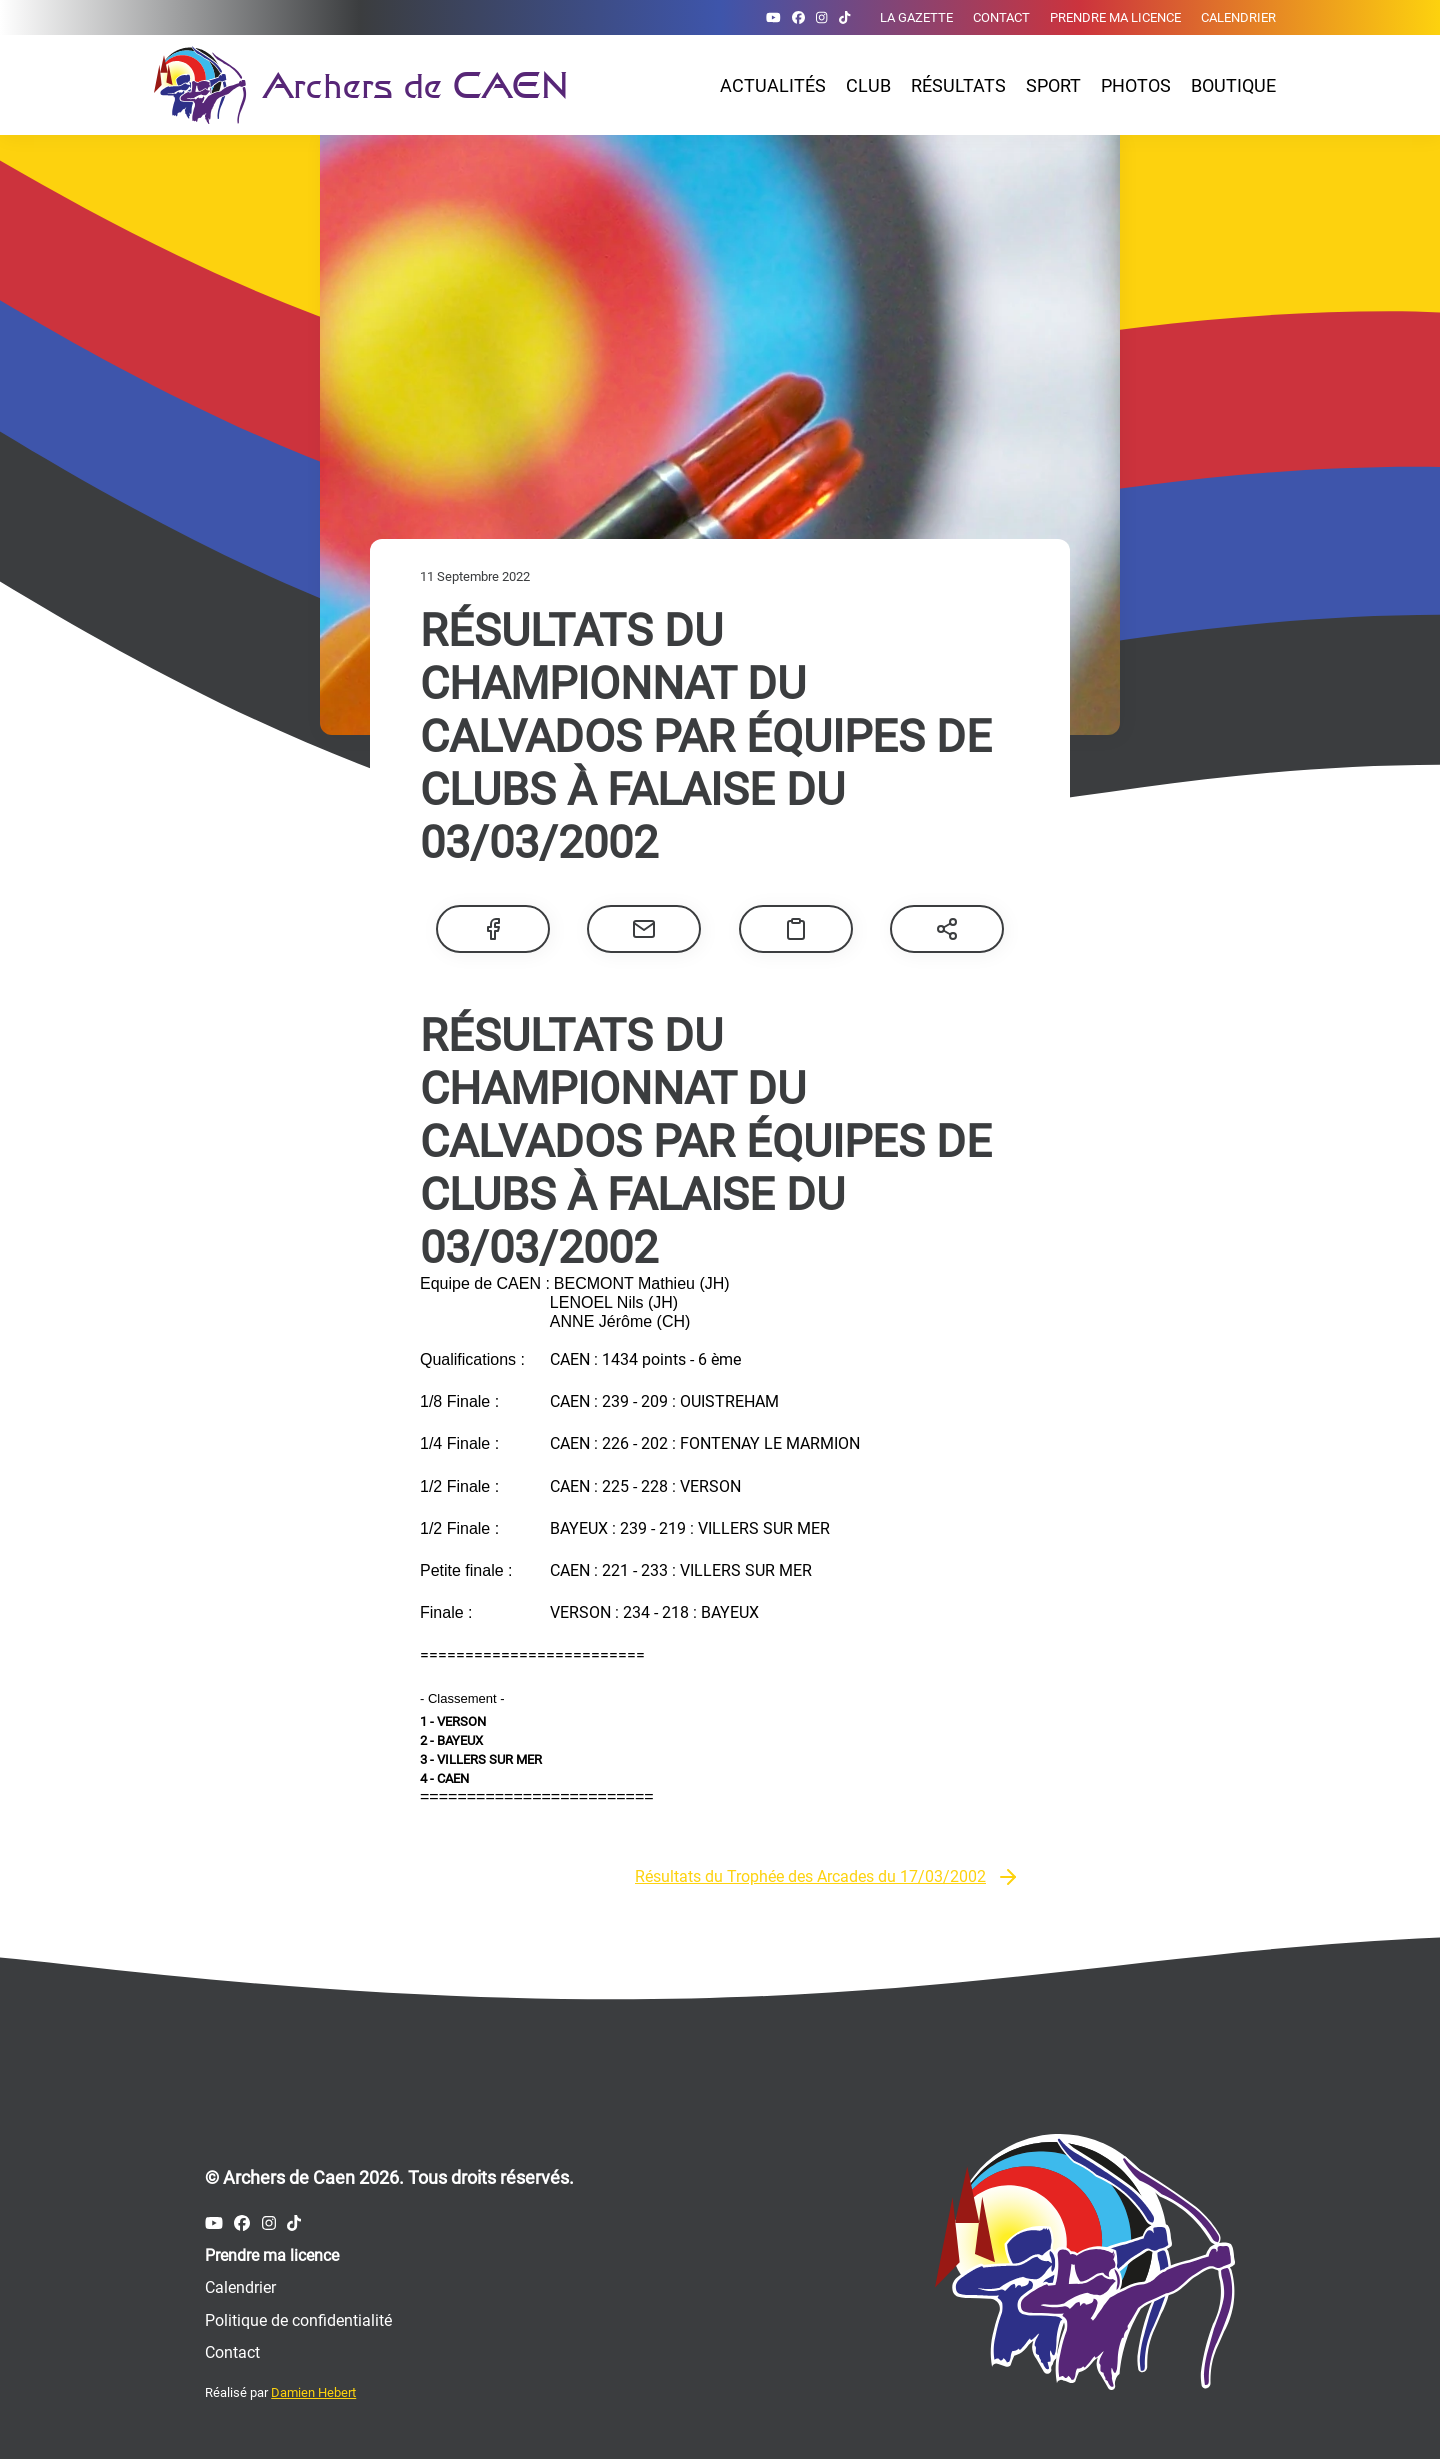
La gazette (916, 17)
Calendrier (1238, 17)
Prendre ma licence (1115, 17)
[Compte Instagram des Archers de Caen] (821, 17)
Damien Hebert (313, 2392)
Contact (1001, 17)
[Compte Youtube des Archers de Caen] (773, 17)
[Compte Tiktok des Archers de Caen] (844, 17)
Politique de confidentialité (298, 2320)
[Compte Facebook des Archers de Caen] (798, 17)
